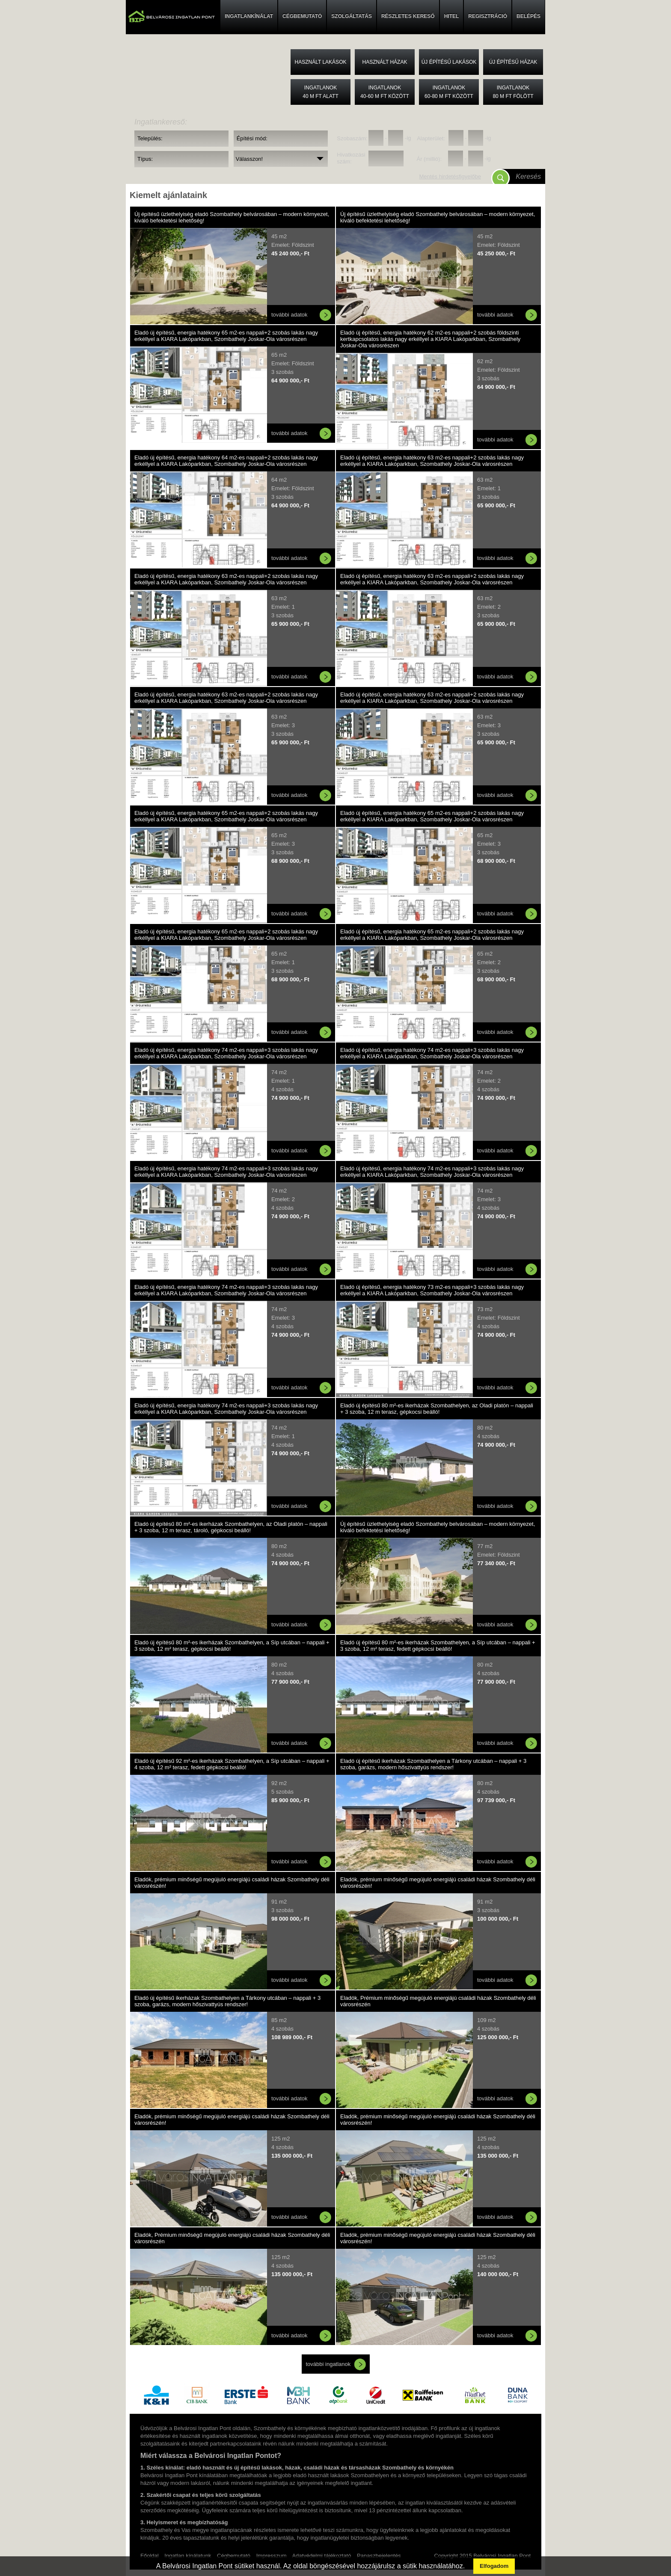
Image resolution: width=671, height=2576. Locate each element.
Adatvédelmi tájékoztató (321, 2555)
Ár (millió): (429, 159)
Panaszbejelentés (379, 2555)
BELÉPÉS (528, 16)
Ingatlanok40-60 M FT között (384, 92)
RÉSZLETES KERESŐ (408, 16)
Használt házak (384, 62)
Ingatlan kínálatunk (187, 2555)
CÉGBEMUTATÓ (302, 16)
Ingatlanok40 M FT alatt (320, 92)
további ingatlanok (328, 2364)
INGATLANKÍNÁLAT (249, 16)
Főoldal (149, 2555)
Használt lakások (321, 62)
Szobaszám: (352, 138)
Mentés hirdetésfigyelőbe (450, 176)
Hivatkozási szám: (351, 158)
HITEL (451, 16)
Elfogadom (494, 2566)
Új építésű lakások (449, 62)
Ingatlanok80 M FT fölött (513, 92)
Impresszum (271, 2555)
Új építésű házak (513, 62)
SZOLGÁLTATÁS (351, 16)
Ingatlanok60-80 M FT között (449, 92)
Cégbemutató (233, 2555)
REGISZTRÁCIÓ (487, 16)
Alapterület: (431, 138)
